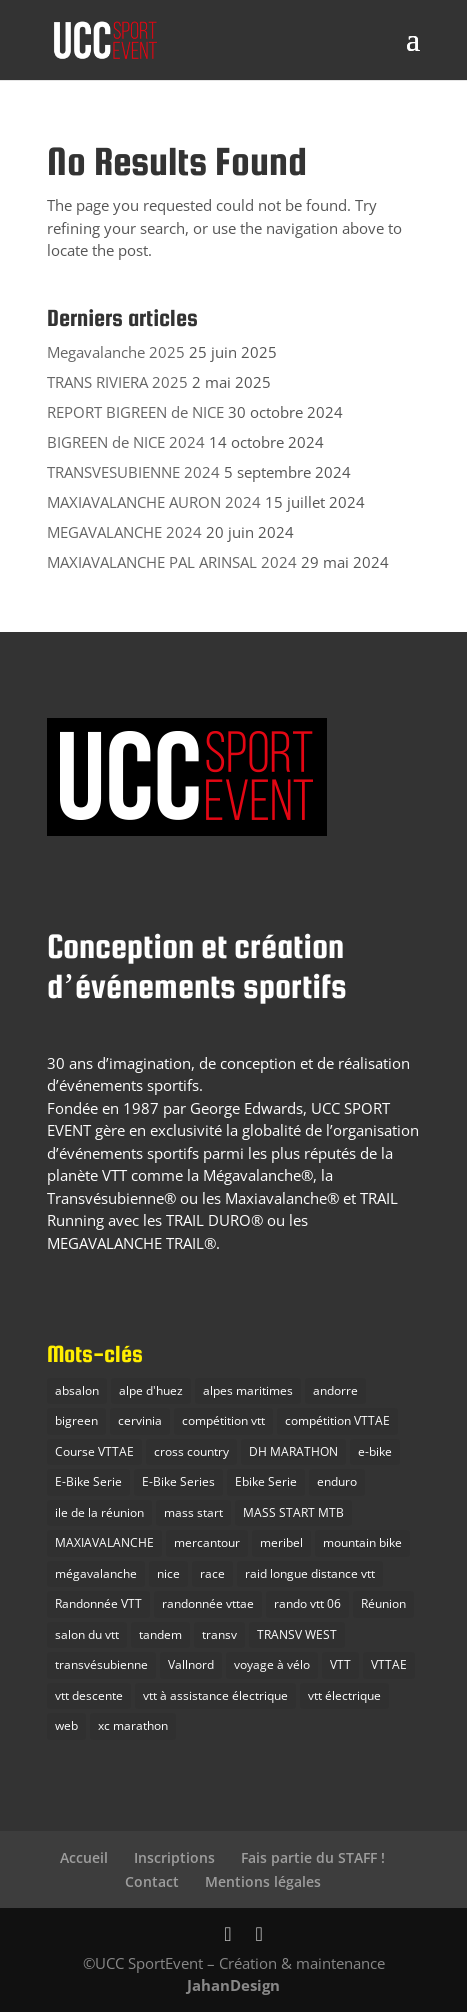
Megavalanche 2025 (116, 352)
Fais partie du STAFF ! (313, 1857)
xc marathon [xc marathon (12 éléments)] (133, 1725)
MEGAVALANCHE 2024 (124, 532)
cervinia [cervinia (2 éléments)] (140, 1420)
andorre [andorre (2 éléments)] (335, 1390)
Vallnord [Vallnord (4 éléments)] (191, 1664)
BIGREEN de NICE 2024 (126, 442)
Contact (152, 1881)
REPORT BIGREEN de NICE (135, 412)
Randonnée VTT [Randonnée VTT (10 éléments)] (98, 1603)
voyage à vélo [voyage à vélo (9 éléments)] (272, 1664)
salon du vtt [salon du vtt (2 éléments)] (87, 1634)
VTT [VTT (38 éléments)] (340, 1664)
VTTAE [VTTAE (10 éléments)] (389, 1664)
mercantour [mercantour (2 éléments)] (207, 1542)
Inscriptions (174, 1857)
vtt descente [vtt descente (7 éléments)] (89, 1695)
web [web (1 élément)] (66, 1725)
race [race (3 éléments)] (212, 1573)
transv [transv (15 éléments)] (219, 1634)
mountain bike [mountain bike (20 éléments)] (362, 1542)
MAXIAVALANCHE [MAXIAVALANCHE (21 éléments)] (104, 1542)
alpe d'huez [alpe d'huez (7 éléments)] (151, 1390)
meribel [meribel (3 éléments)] (281, 1542)
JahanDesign (233, 1985)
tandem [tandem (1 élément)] (160, 1634)
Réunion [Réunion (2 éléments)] (383, 1603)
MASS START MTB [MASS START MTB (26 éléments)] (293, 1512)
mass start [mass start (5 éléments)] (193, 1512)
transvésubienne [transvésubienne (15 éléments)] (101, 1664)
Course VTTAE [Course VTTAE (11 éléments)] (94, 1451)
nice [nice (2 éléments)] (168, 1573)
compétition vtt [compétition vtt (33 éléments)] (223, 1420)
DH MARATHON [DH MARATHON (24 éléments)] (293, 1451)
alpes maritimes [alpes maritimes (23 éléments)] (248, 1390)
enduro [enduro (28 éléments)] (337, 1481)
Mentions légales (263, 1881)
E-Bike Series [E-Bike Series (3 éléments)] (178, 1481)
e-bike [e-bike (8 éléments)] (375, 1451)
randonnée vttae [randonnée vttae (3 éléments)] (208, 1603)
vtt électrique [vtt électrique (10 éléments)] (344, 1695)
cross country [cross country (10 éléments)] (191, 1451)
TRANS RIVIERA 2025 (117, 382)
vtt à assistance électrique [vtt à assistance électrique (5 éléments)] (215, 1695)
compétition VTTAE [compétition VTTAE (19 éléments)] (337, 1420)
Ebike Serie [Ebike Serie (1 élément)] (266, 1481)
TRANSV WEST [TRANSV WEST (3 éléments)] (297, 1634)
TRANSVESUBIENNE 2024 (133, 472)
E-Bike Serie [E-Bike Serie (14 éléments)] (88, 1481)
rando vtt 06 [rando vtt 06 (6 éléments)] (307, 1603)
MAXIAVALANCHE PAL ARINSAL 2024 (172, 562)
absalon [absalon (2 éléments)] (77, 1390)
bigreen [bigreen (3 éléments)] (76, 1420)
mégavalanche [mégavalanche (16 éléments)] (96, 1573)
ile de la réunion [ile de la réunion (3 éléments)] (99, 1512)
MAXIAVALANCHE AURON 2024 (154, 502)
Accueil (84, 1857)
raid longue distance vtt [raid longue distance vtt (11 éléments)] (310, 1573)
